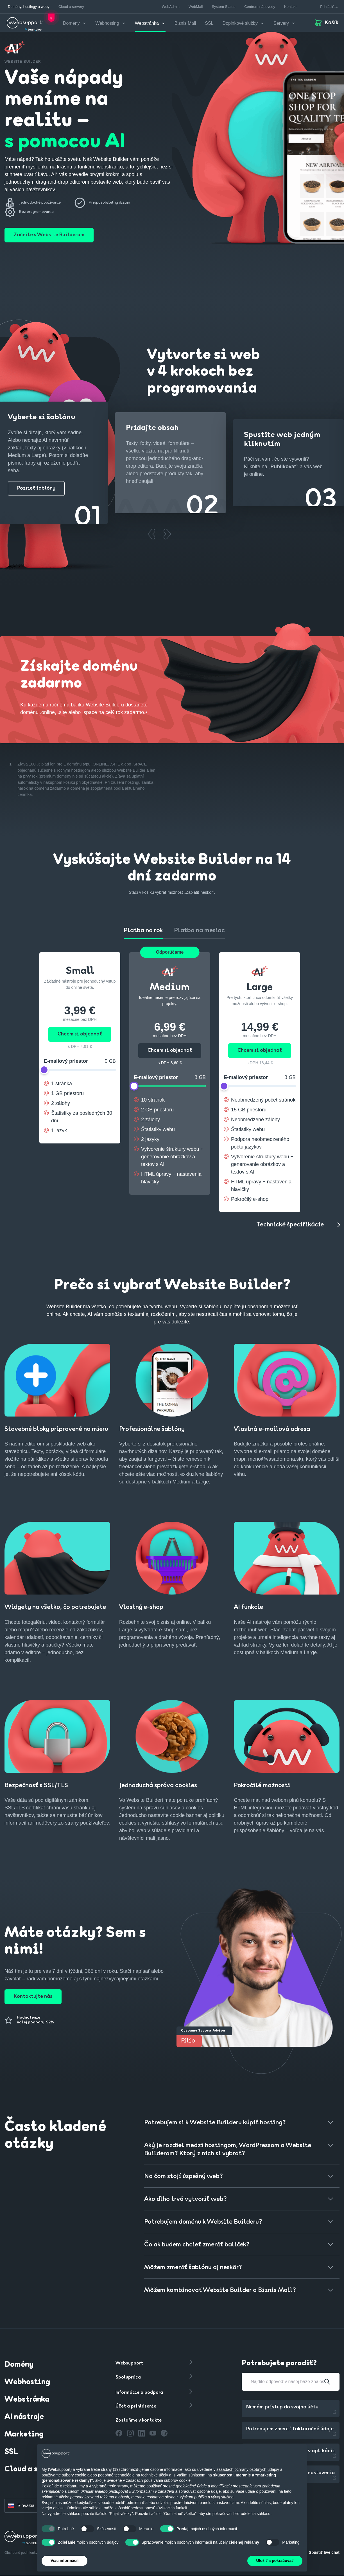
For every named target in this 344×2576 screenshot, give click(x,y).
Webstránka (26, 2399)
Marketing (24, 2434)
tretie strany (117, 2486)
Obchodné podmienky (21, 2553)
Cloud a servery (71, 6)
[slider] (44, 1069)
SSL (209, 23)
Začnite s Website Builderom (49, 235)
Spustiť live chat (324, 2552)
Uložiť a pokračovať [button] (274, 2560)
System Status (223, 6)
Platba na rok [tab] (143, 931)
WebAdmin (171, 6)
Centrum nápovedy (259, 6)
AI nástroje (24, 2417)
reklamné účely (55, 2497)
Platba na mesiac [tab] (199, 931)
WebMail (196, 6)
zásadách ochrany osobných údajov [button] (247, 2469)
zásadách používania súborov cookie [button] (158, 2480)
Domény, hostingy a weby (28, 6)
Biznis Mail (185, 23)
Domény (18, 2364)
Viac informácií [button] (64, 2560)
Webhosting (27, 2382)
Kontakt (290, 6)
